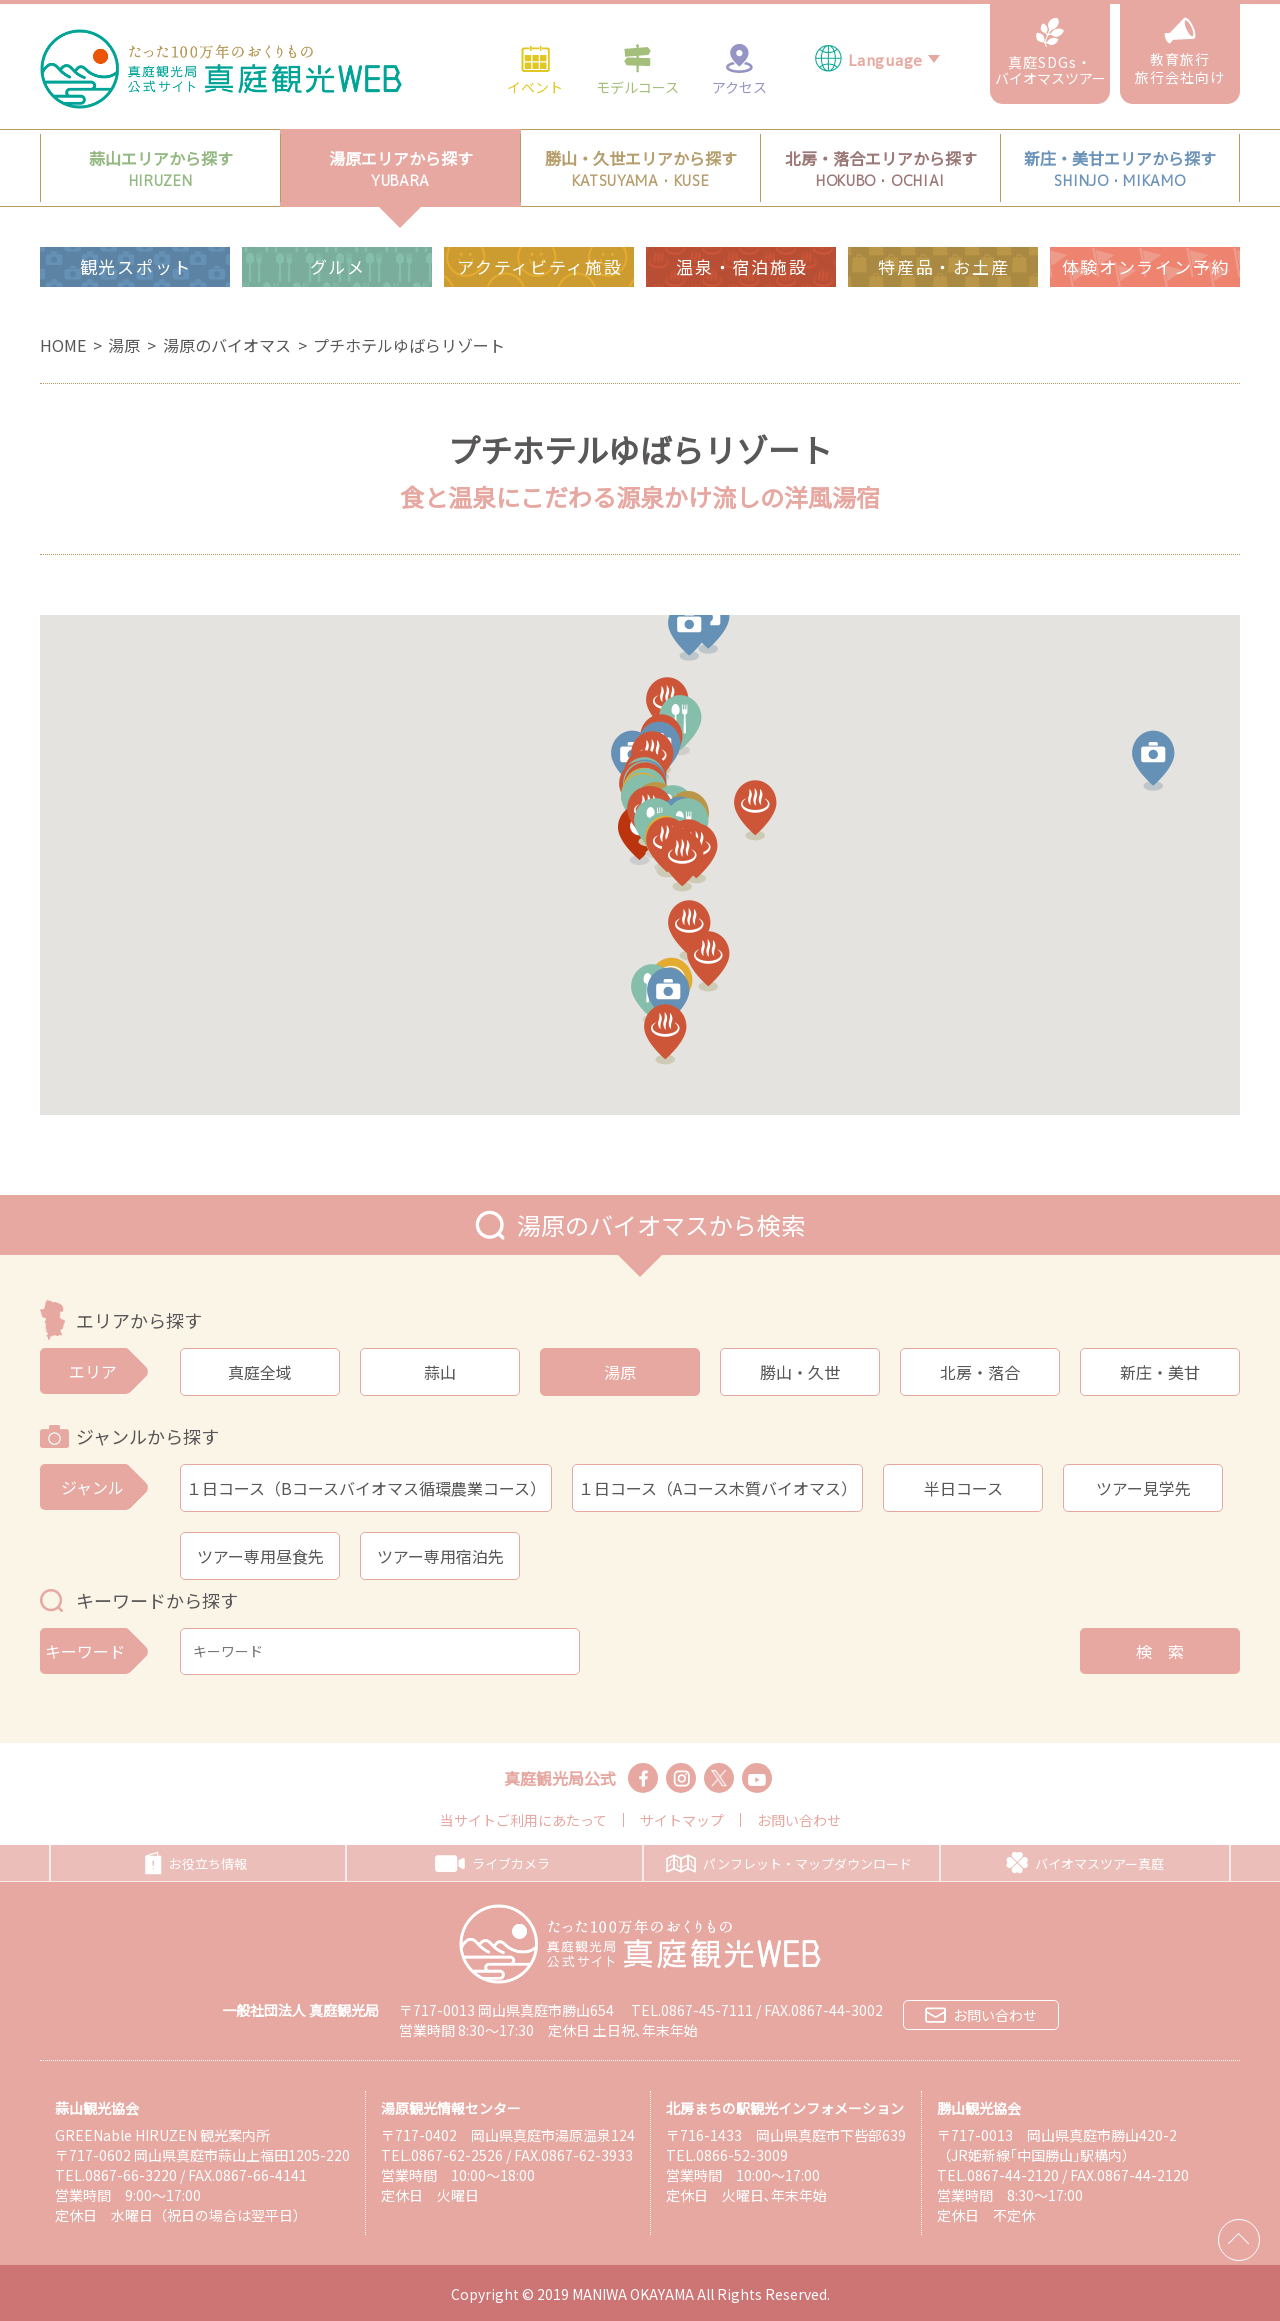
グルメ (338, 221)
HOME (63, 345)
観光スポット (136, 221)
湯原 (124, 345)
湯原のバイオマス (227, 345)
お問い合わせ (799, 1820)
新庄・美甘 (1160, 1372)
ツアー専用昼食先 (260, 1556)
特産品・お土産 (943, 221)
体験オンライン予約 (1146, 221)
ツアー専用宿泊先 (440, 1556)
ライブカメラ (492, 1863)
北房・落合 (980, 1372)
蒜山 (440, 1372)
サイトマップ (682, 1820)
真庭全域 (260, 1372)
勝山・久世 (800, 1372)
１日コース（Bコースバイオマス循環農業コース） (366, 1488)
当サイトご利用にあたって (523, 1820)
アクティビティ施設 (539, 221)
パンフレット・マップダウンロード (789, 1863)
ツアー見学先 (1143, 1488)
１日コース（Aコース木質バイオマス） (717, 1488)
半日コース (963, 1488)
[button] (1141, 770)
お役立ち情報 (196, 1863)
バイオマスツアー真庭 (1085, 1863)
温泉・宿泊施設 (741, 221)
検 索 (1160, 1651)
